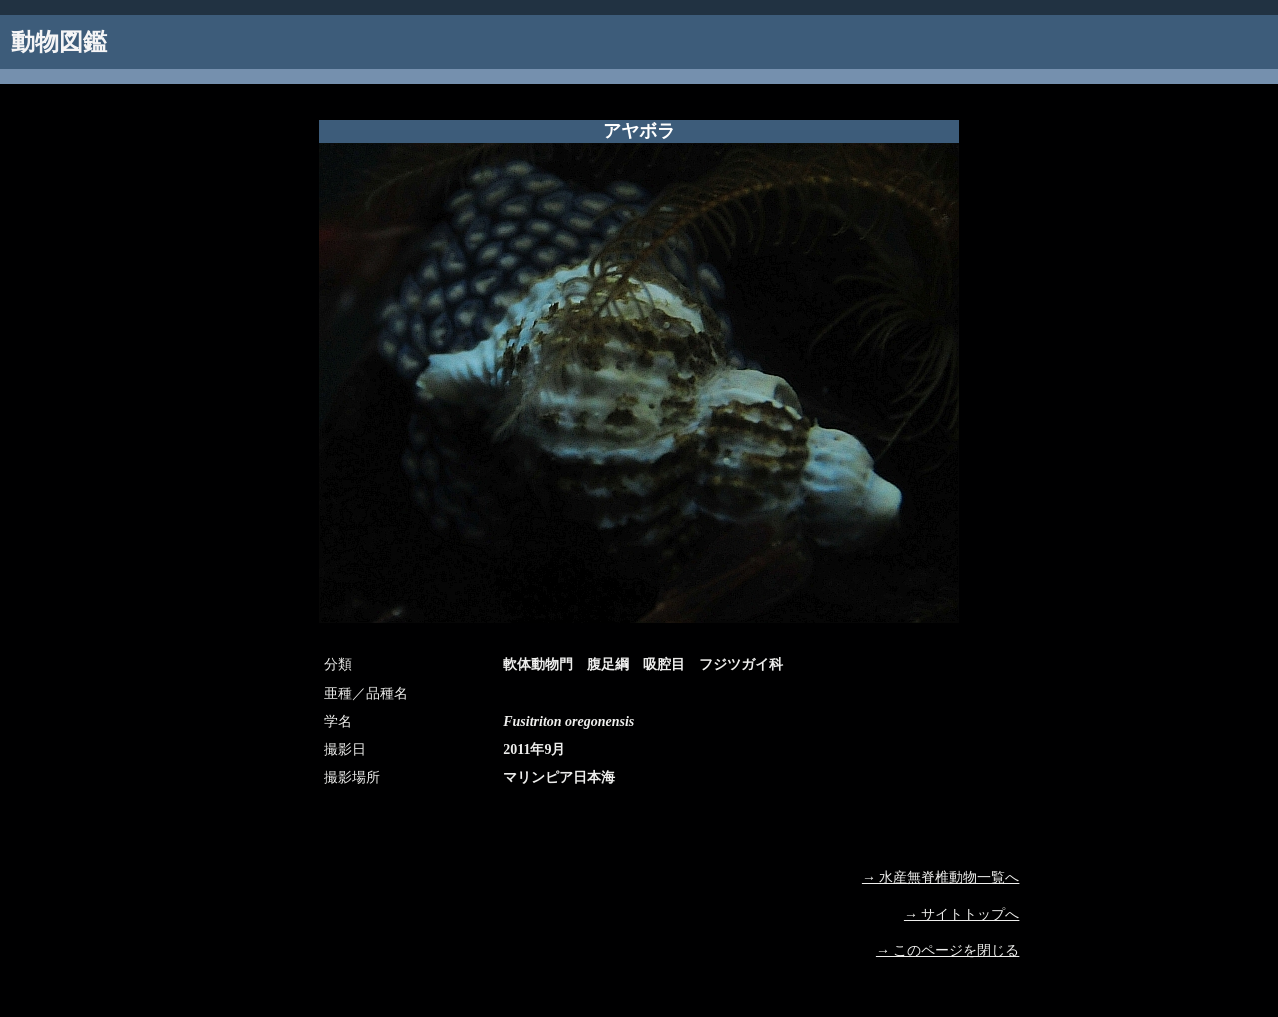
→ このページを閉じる (948, 950)
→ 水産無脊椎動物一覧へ (941, 877)
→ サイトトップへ (962, 914)
